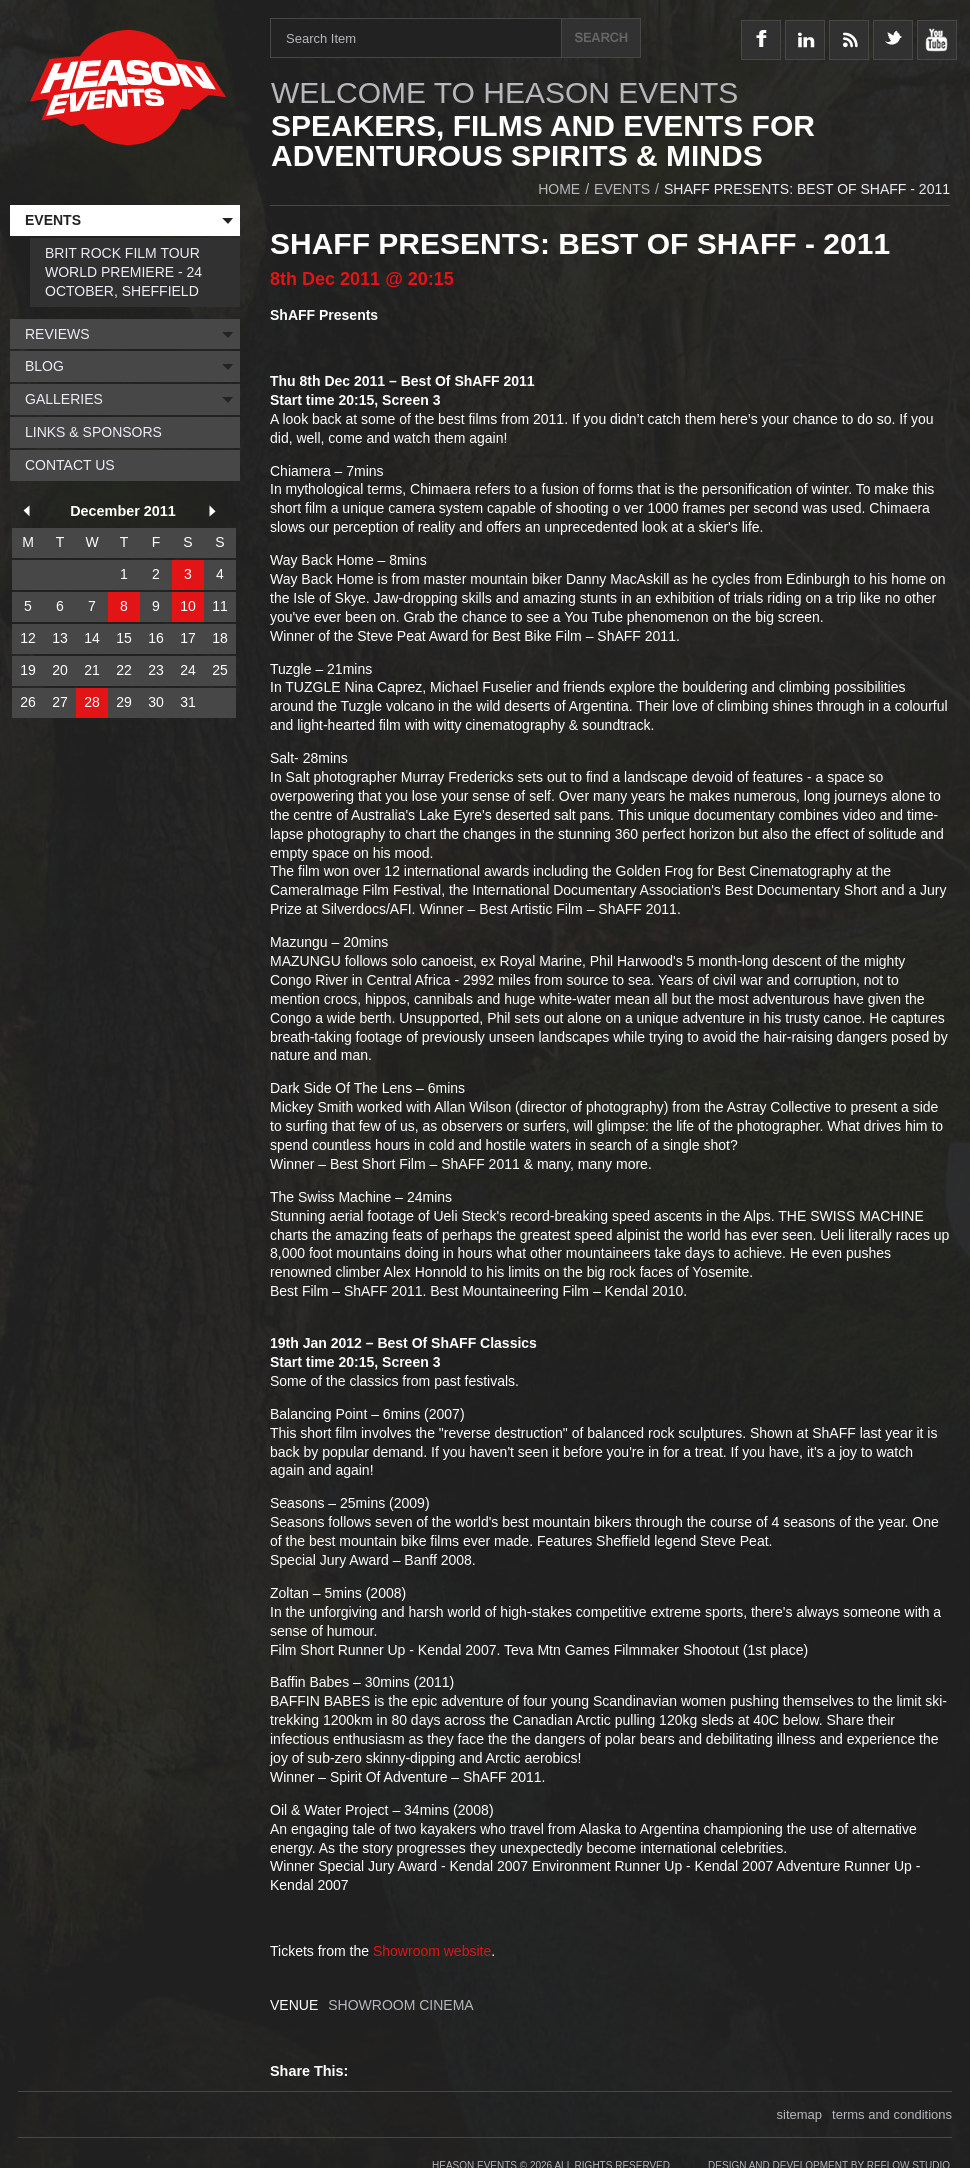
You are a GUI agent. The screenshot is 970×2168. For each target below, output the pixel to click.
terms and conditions (892, 2114)
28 (92, 702)
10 (188, 606)
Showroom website (432, 1951)
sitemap (800, 2114)
